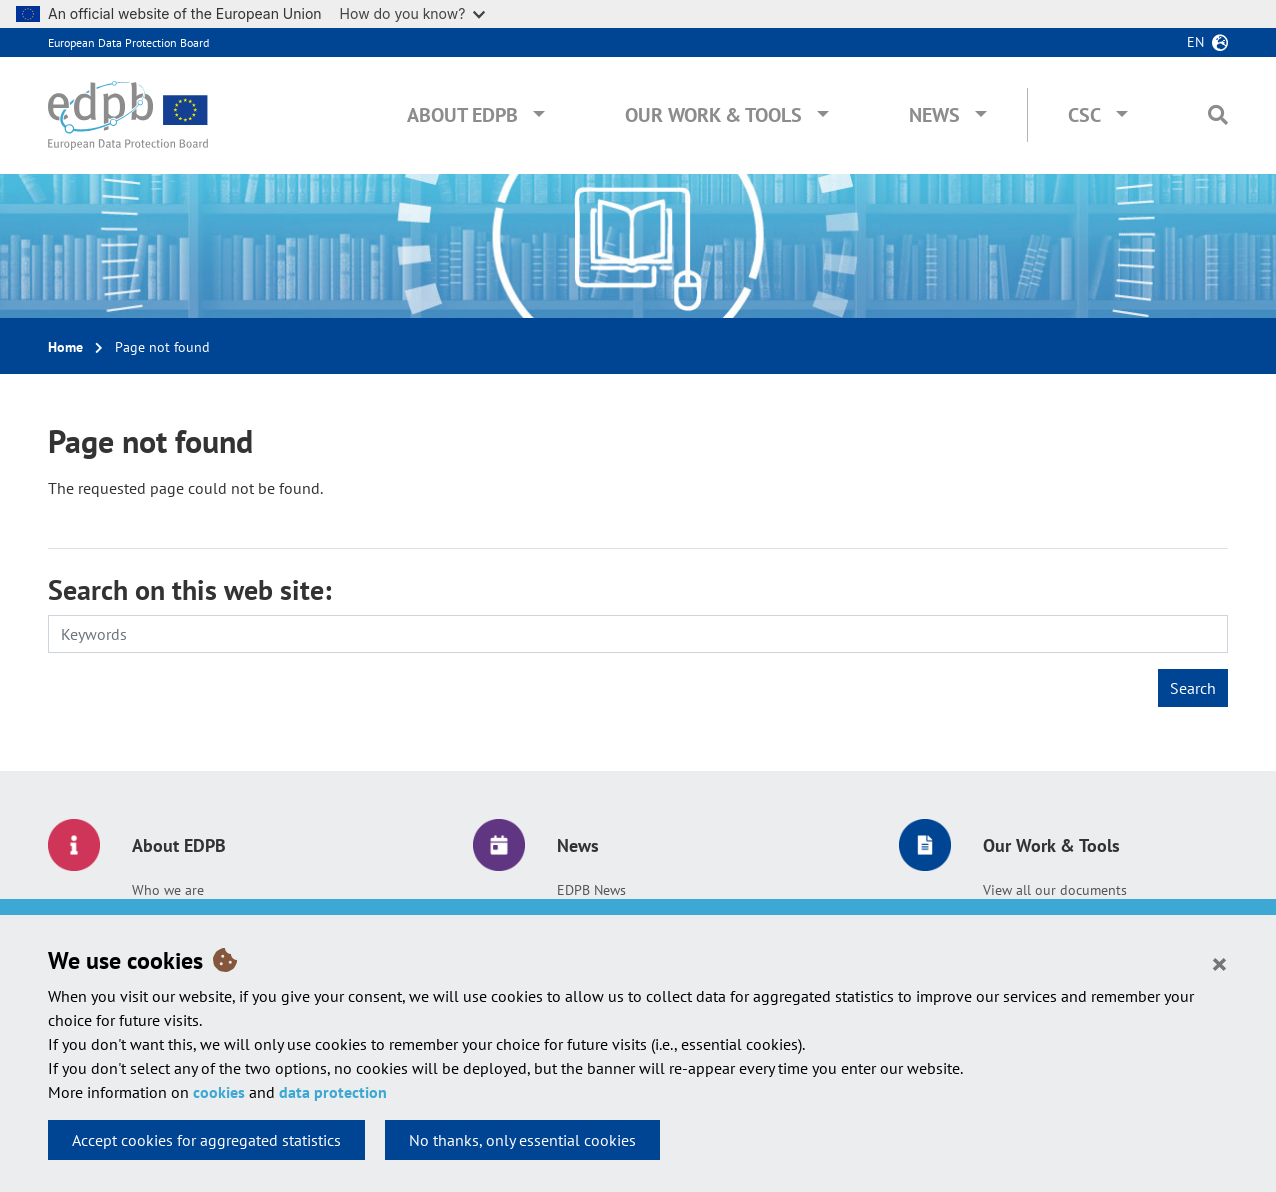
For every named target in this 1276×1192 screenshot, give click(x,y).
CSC (1084, 115)
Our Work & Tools (713, 115)
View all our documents (1055, 890)
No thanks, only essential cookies (522, 1140)
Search (1193, 688)
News (934, 115)
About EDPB (462, 115)
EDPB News (591, 890)
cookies (219, 1092)
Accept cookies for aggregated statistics (206, 1140)
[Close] (1219, 963)
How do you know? (413, 13)
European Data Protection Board (128, 42)
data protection (333, 1092)
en (1195, 42)
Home (65, 347)
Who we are (168, 890)
